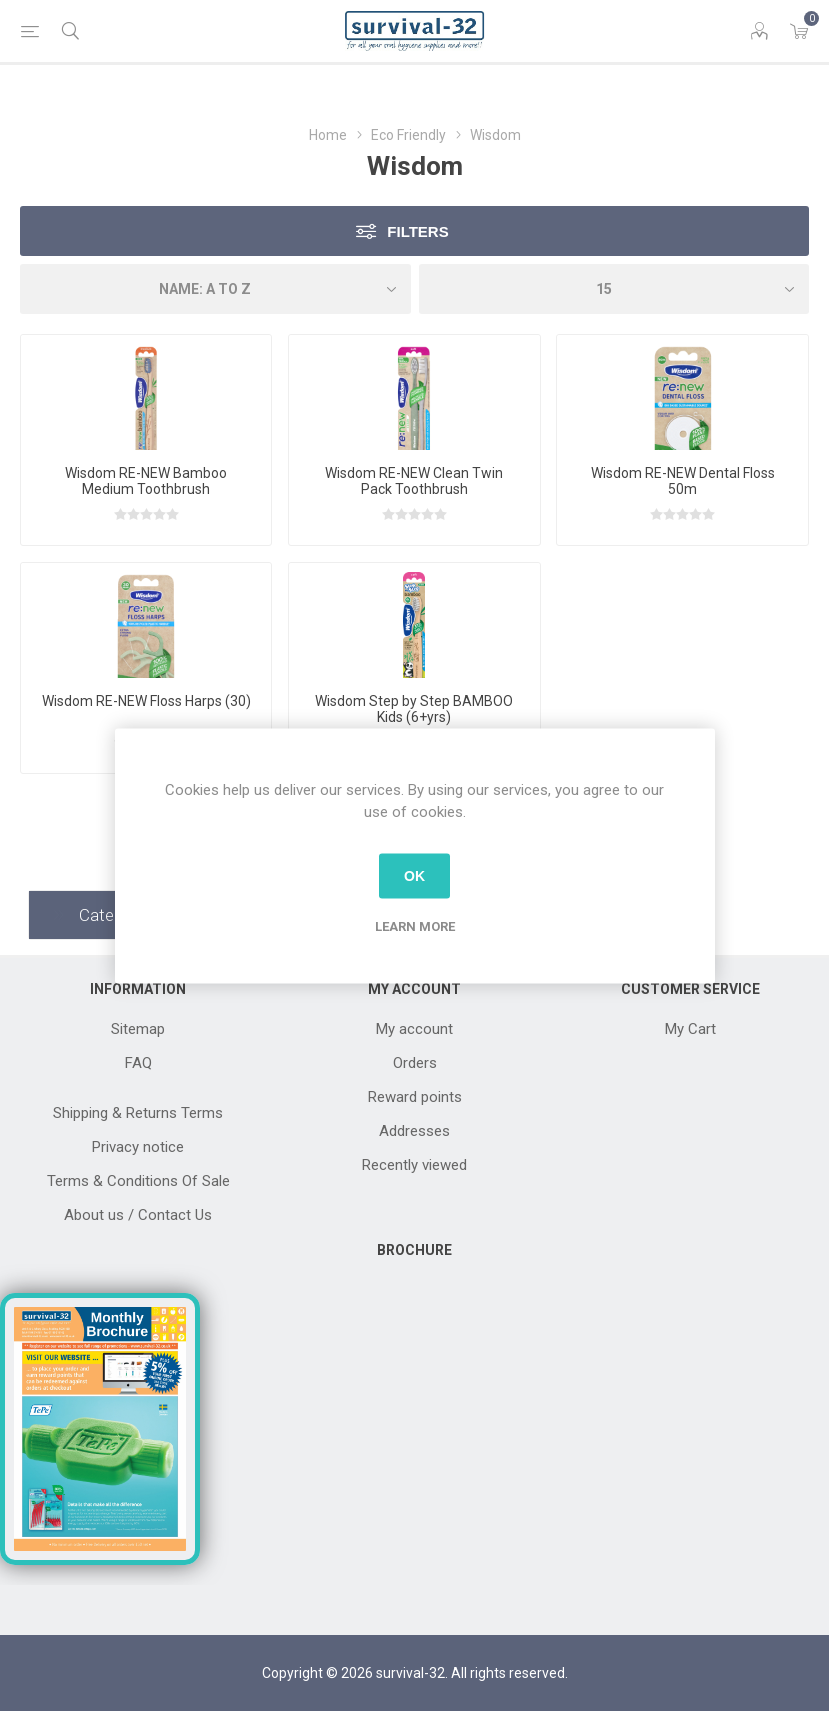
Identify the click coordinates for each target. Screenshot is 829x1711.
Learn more (415, 925)
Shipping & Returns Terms (138, 1113)
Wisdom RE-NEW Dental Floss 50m (683, 481)
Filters (417, 231)
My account (414, 1029)
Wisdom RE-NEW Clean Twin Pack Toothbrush (414, 481)
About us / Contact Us (138, 1215)
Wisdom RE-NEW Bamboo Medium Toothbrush (146, 481)
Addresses (414, 1131)
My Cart (690, 1029)
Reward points (415, 1097)
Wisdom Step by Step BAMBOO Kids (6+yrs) (414, 709)
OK (414, 876)
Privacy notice (138, 1147)
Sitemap (138, 1029)
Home (328, 135)
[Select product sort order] (215, 289)
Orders (415, 1063)
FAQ (138, 1063)
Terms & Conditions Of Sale (138, 1181)
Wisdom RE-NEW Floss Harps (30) (146, 701)
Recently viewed (414, 1165)
